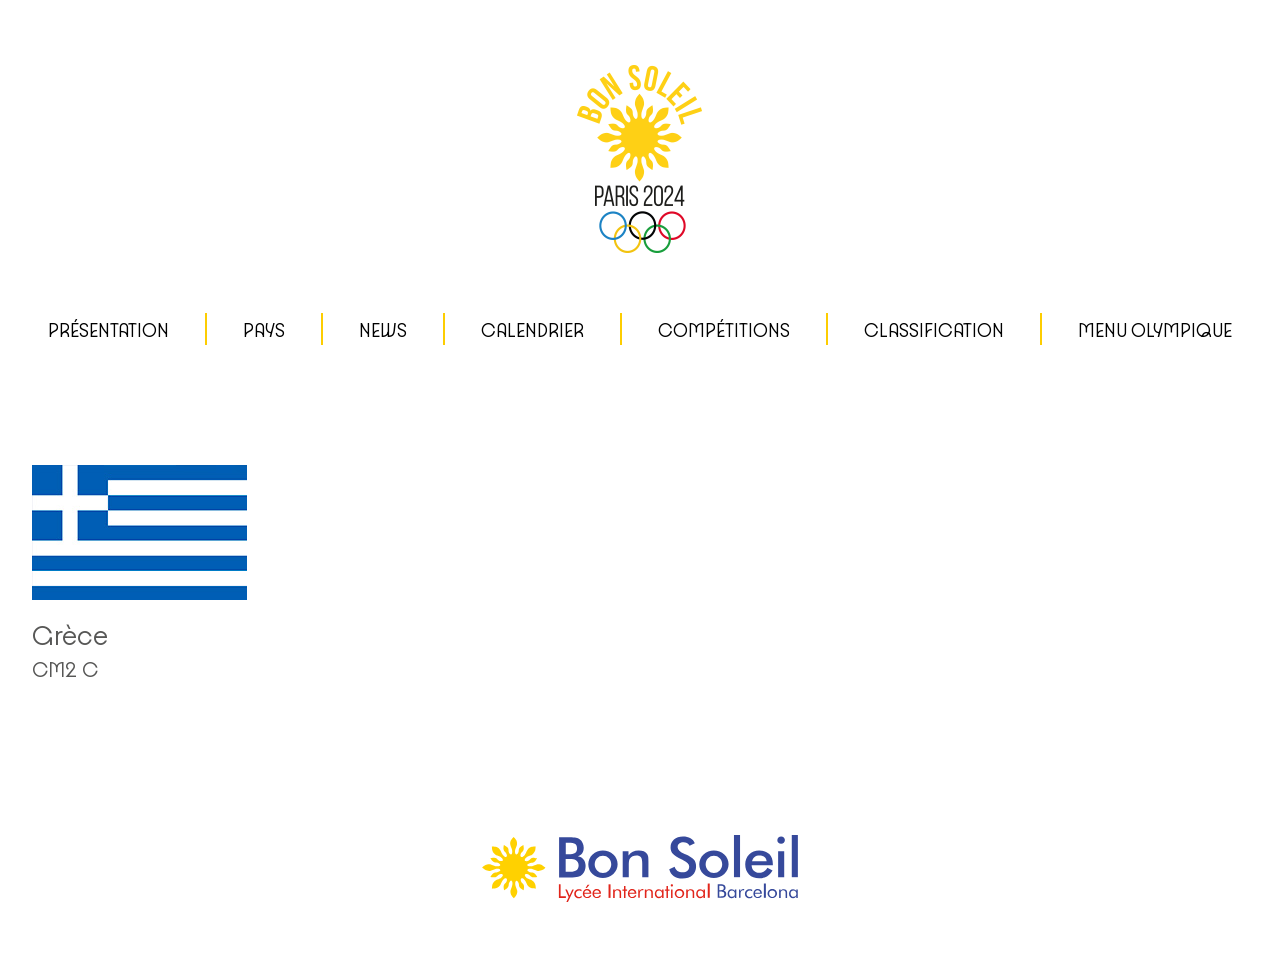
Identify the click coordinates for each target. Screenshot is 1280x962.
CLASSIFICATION (934, 330)
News (383, 330)
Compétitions (724, 330)
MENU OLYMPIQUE (1155, 330)
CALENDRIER (532, 330)
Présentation (108, 330)
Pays (264, 330)
